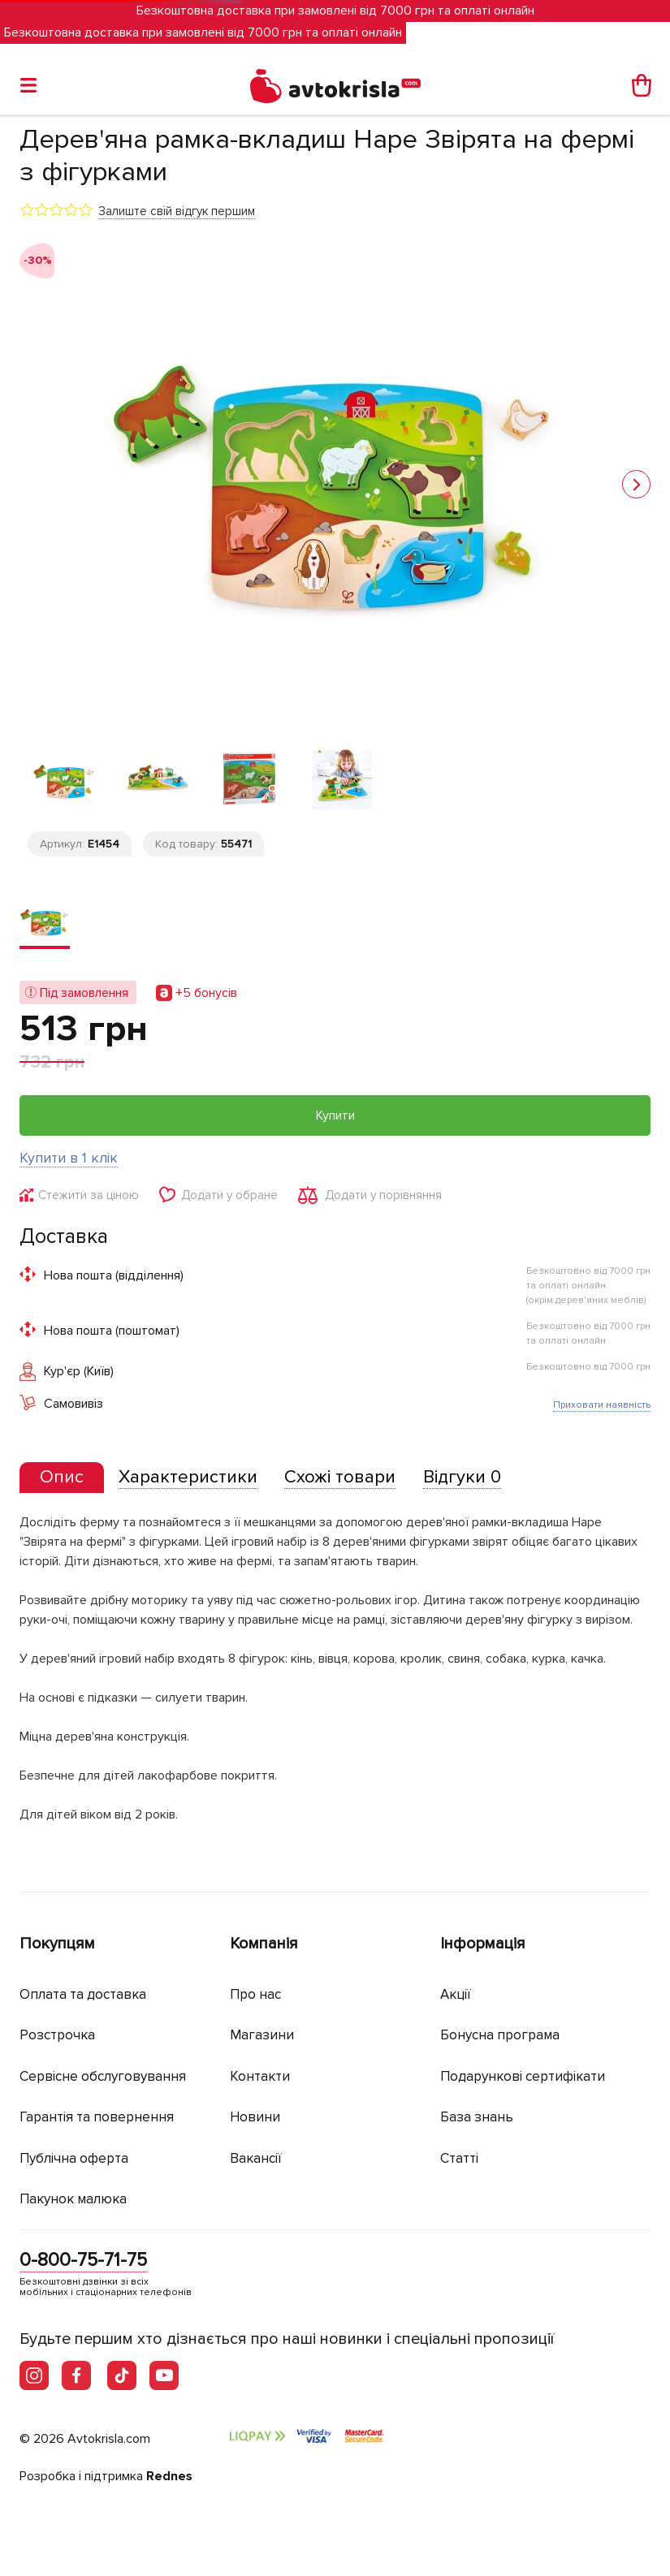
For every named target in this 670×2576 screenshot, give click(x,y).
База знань (476, 2116)
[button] (636, 484)
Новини (255, 2116)
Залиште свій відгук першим (176, 211)
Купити (335, 1115)
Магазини (262, 2034)
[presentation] (61, 1477)
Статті (459, 2158)
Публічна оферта (73, 2158)
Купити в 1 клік (68, 1158)
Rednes (169, 2476)
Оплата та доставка (82, 1994)
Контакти (260, 2076)
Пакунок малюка (73, 2198)
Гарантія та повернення (96, 2116)
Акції (455, 1994)
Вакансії (256, 2158)
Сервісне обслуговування (102, 2076)
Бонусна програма (500, 2034)
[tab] (61, 1478)
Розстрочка (57, 2034)
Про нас (255, 1994)
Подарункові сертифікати (522, 2076)
